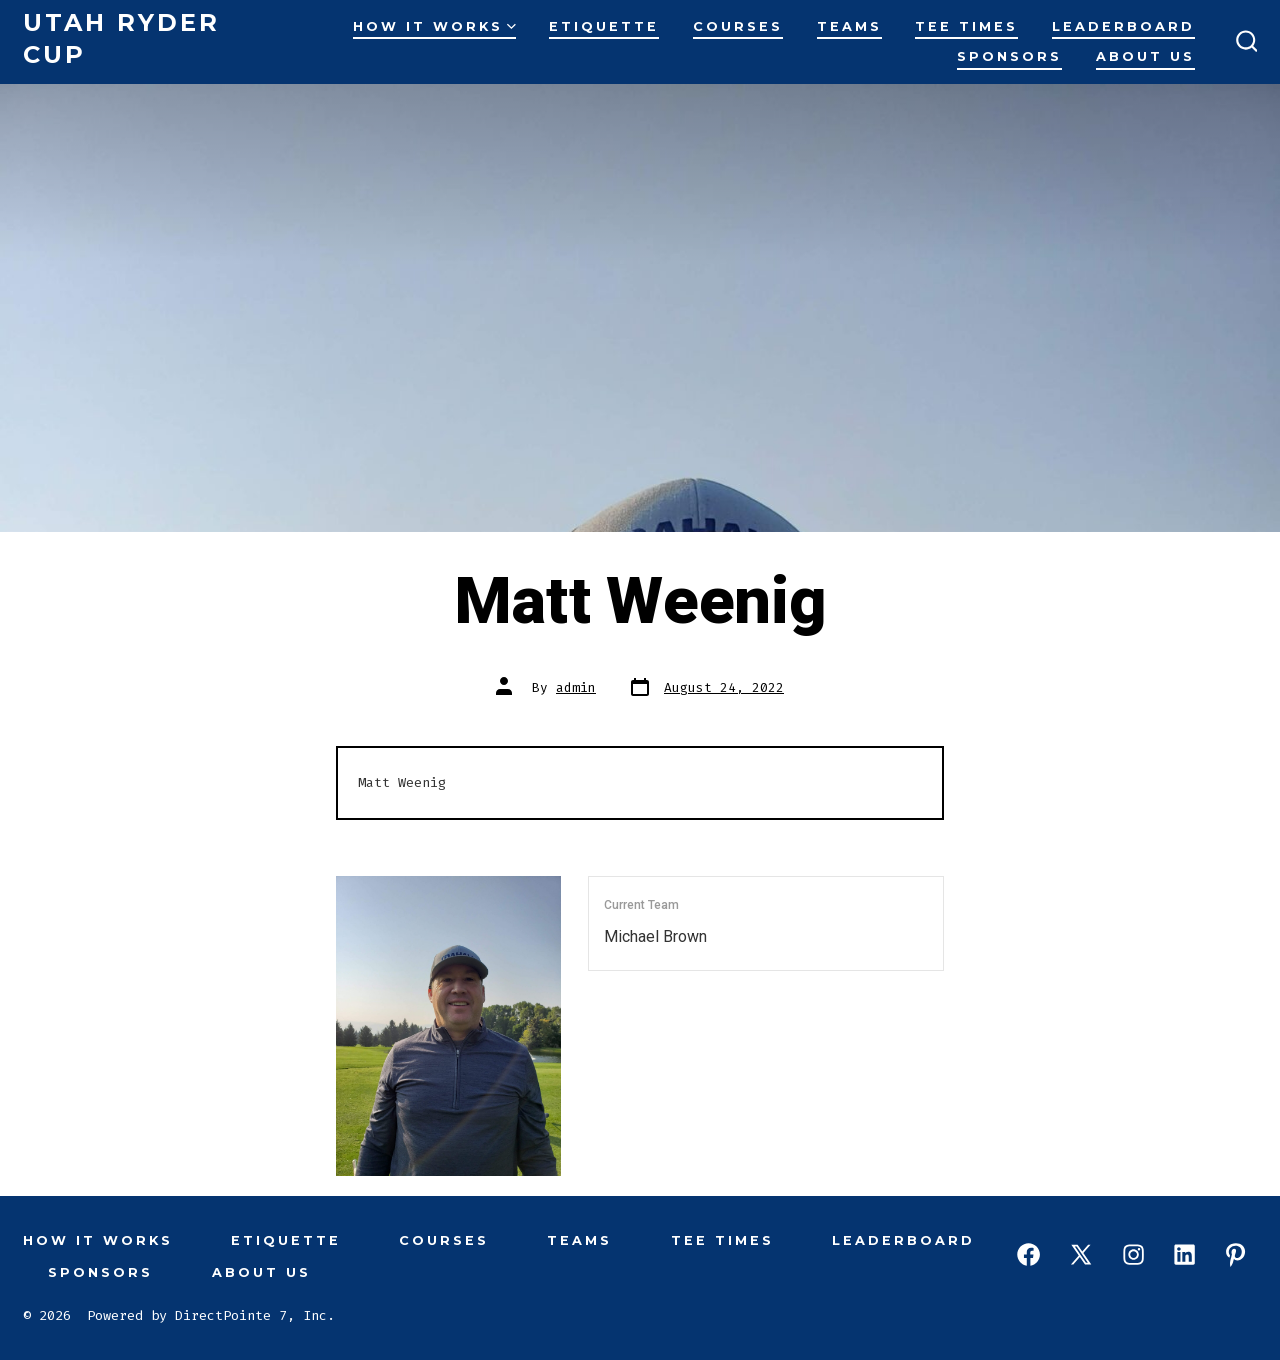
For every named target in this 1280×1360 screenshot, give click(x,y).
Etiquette (604, 26)
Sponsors (1009, 56)
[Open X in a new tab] (1081, 1254)
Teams (849, 26)
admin (576, 687)
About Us (1145, 56)
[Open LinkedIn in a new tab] (1184, 1254)
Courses (738, 26)
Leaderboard (1123, 26)
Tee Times (966, 26)
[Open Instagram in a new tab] (1133, 1254)
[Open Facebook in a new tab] (1028, 1254)
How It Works (434, 26)
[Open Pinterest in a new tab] (1235, 1254)
